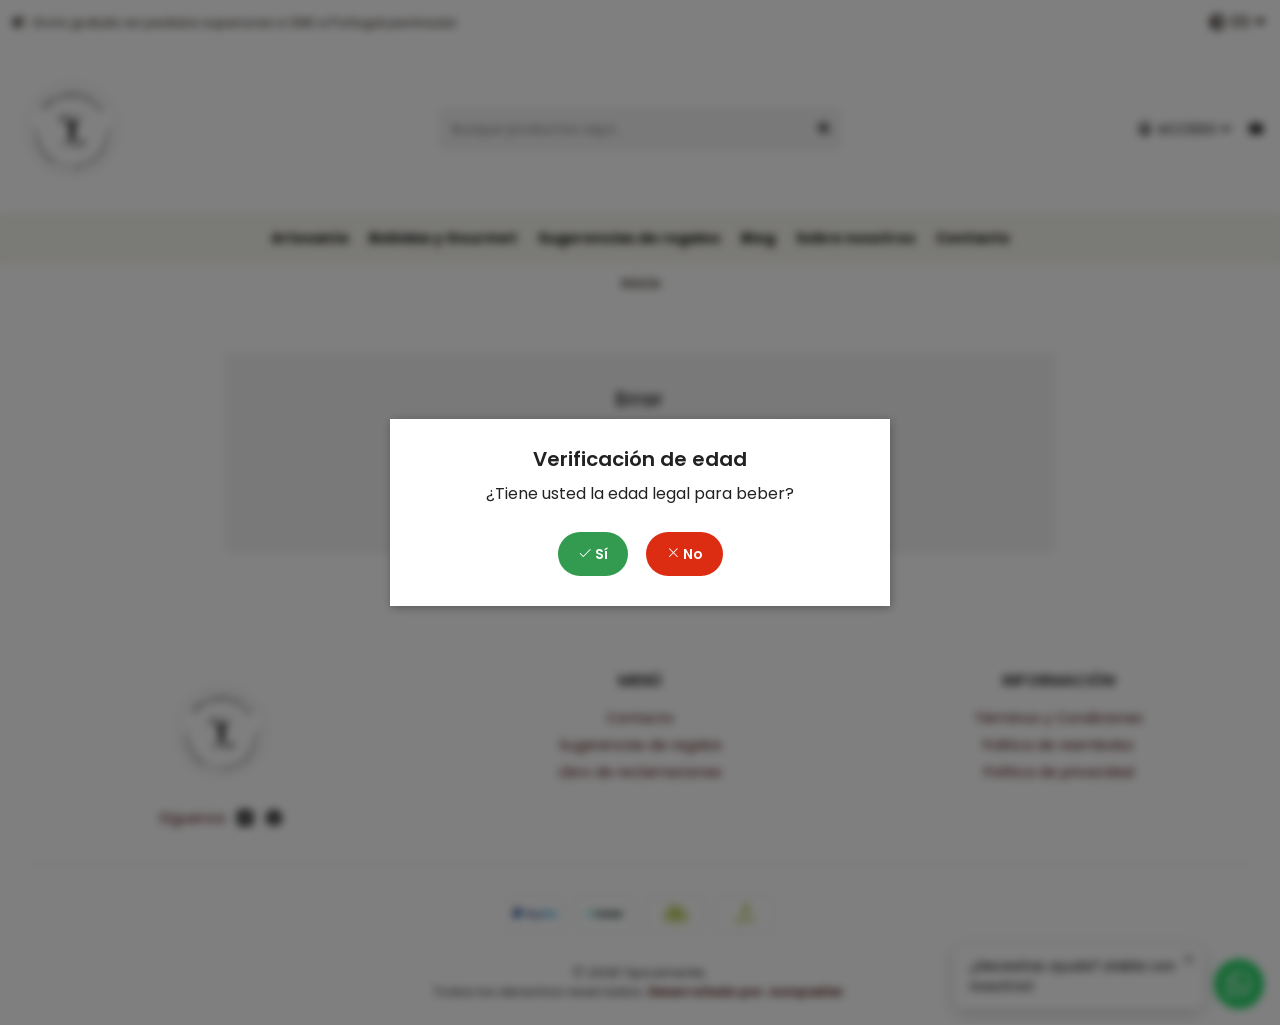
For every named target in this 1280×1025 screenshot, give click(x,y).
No (684, 554)
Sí (593, 554)
